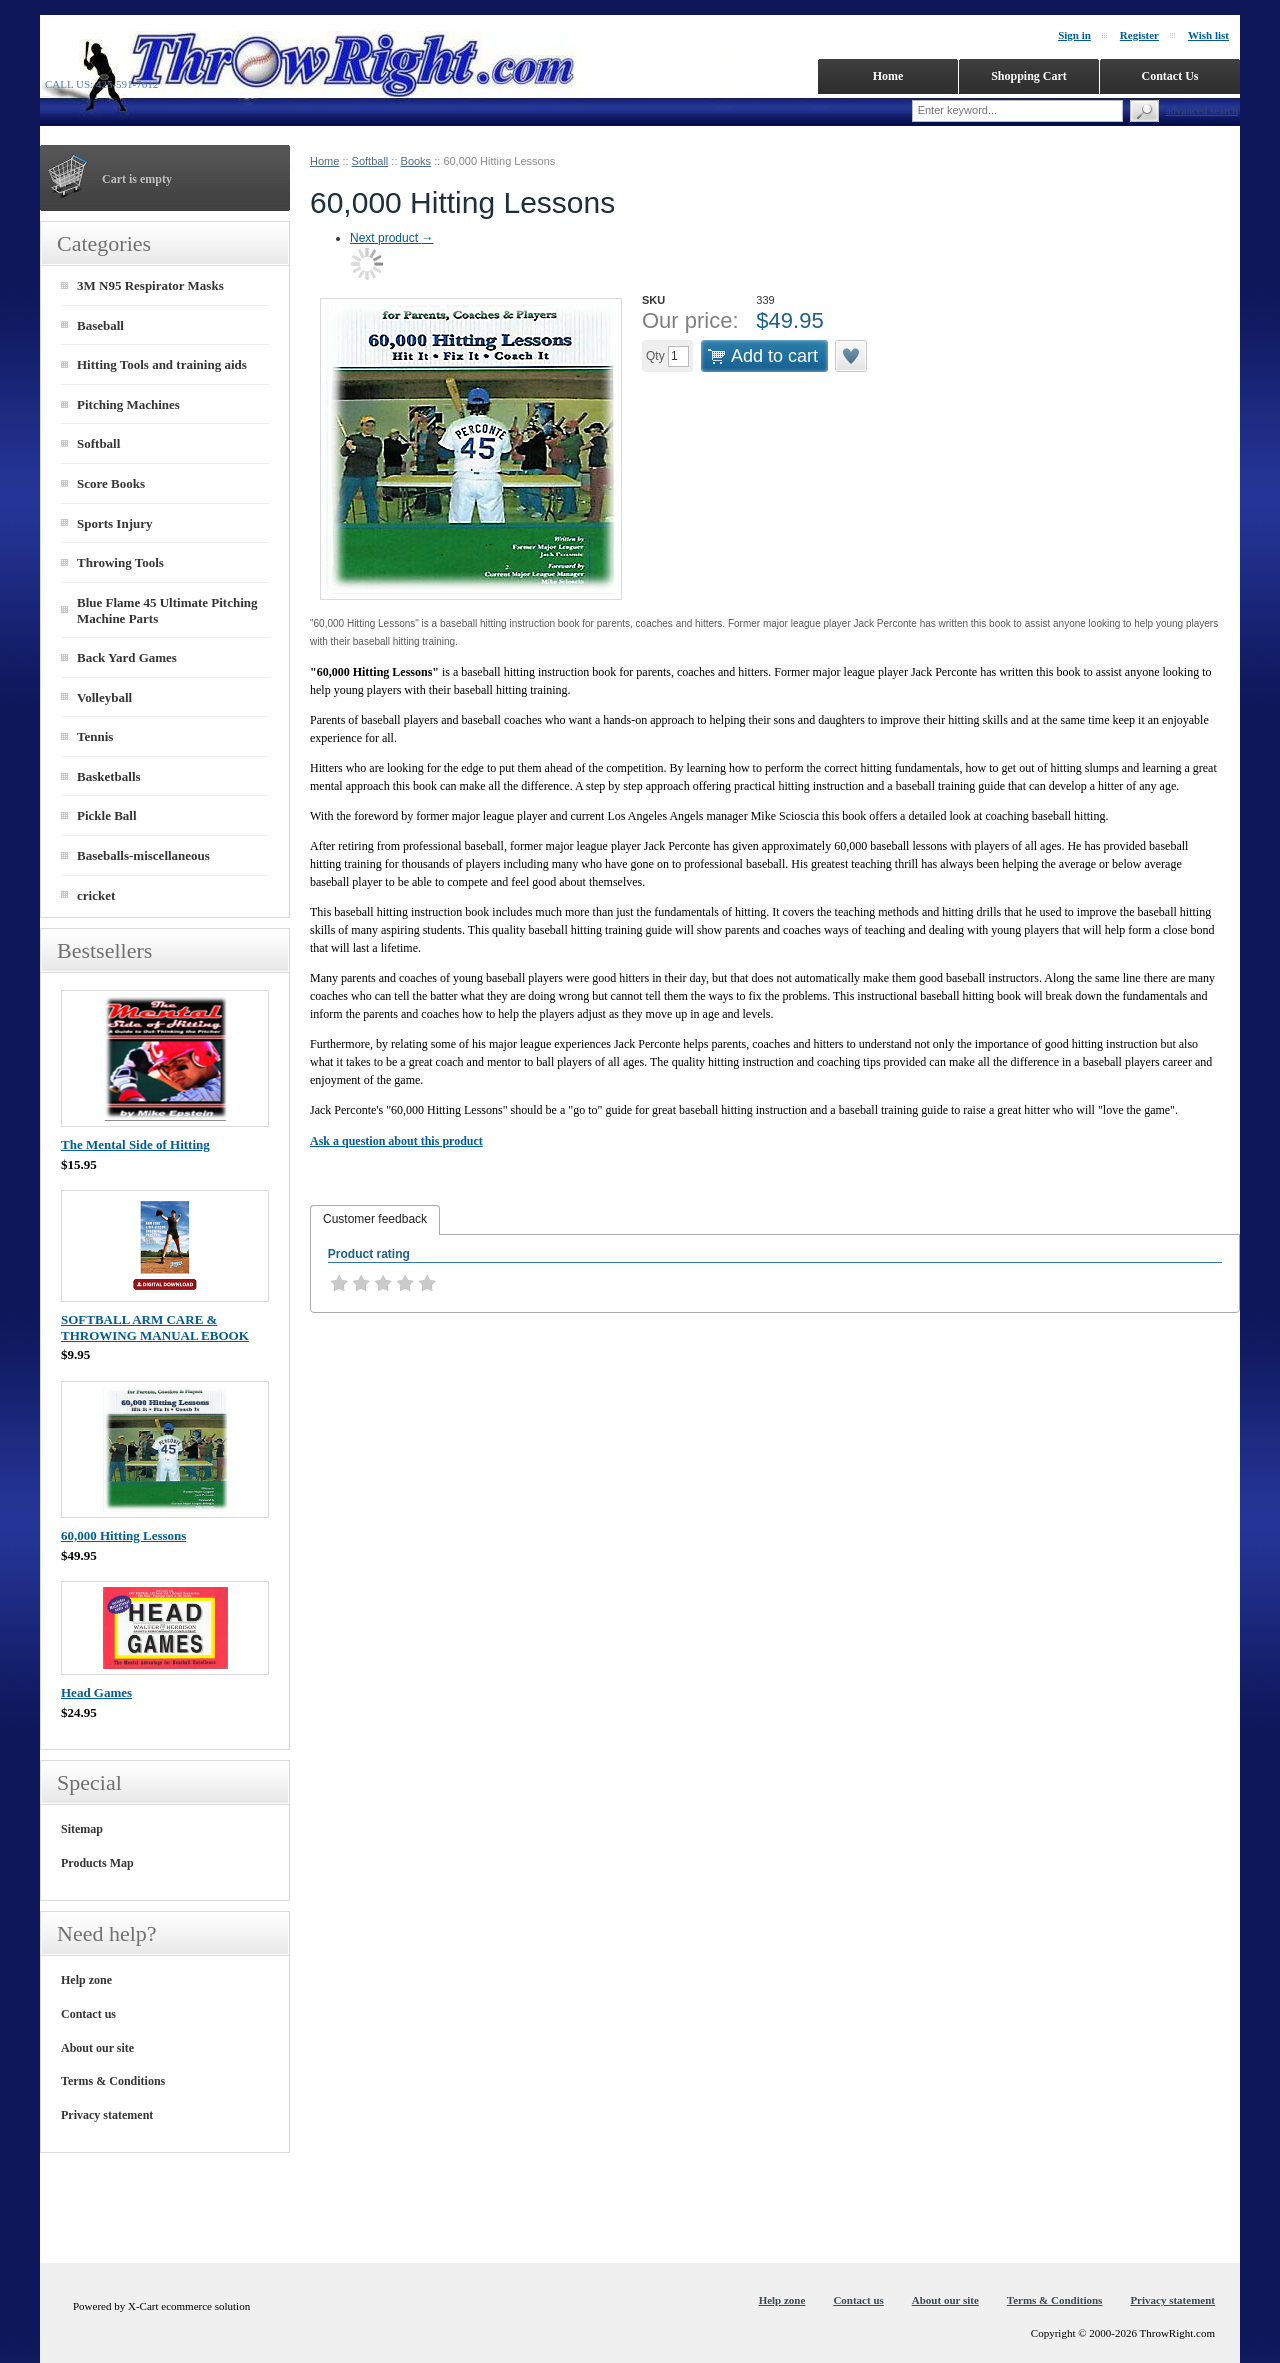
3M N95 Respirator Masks (150, 285)
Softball (370, 161)
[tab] (375, 1220)
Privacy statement (107, 2115)
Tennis (95, 736)
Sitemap (82, 1829)
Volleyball (104, 697)
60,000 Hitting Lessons (123, 1535)
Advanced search (1202, 110)
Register (1139, 35)
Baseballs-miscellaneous (143, 855)
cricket (96, 895)
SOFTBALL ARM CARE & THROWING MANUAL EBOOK (155, 1327)
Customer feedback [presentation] (375, 1219)
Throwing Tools (120, 562)
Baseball (100, 325)
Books (416, 161)
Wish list (1208, 35)
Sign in (1074, 35)
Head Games (96, 1692)
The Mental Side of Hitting (135, 1144)
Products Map (97, 1863)
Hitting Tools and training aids (162, 364)
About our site (97, 2048)
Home (324, 161)
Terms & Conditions (113, 2081)
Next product (391, 238)
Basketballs (109, 776)
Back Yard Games (127, 657)
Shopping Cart (1029, 76)
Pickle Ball (107, 815)
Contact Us (1170, 76)
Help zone (86, 1980)
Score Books (111, 483)
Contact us (88, 2014)
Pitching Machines (128, 404)
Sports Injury (115, 523)
